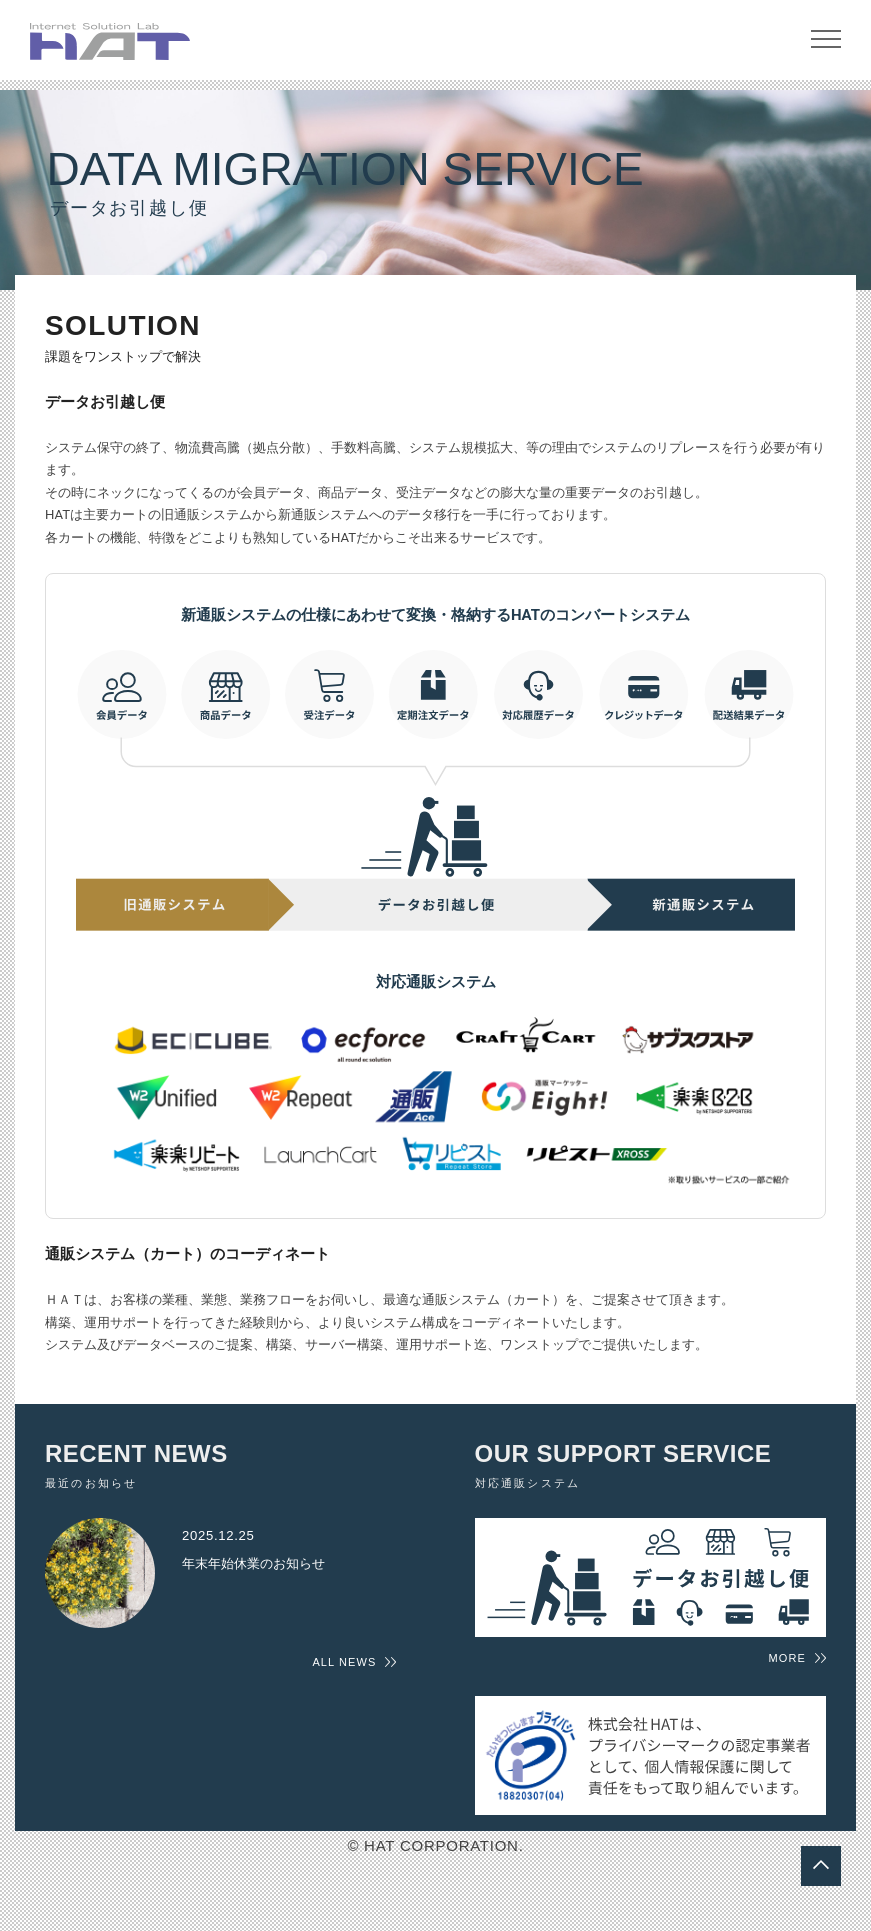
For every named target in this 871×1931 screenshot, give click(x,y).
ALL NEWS (344, 1674)
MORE (787, 1669)
